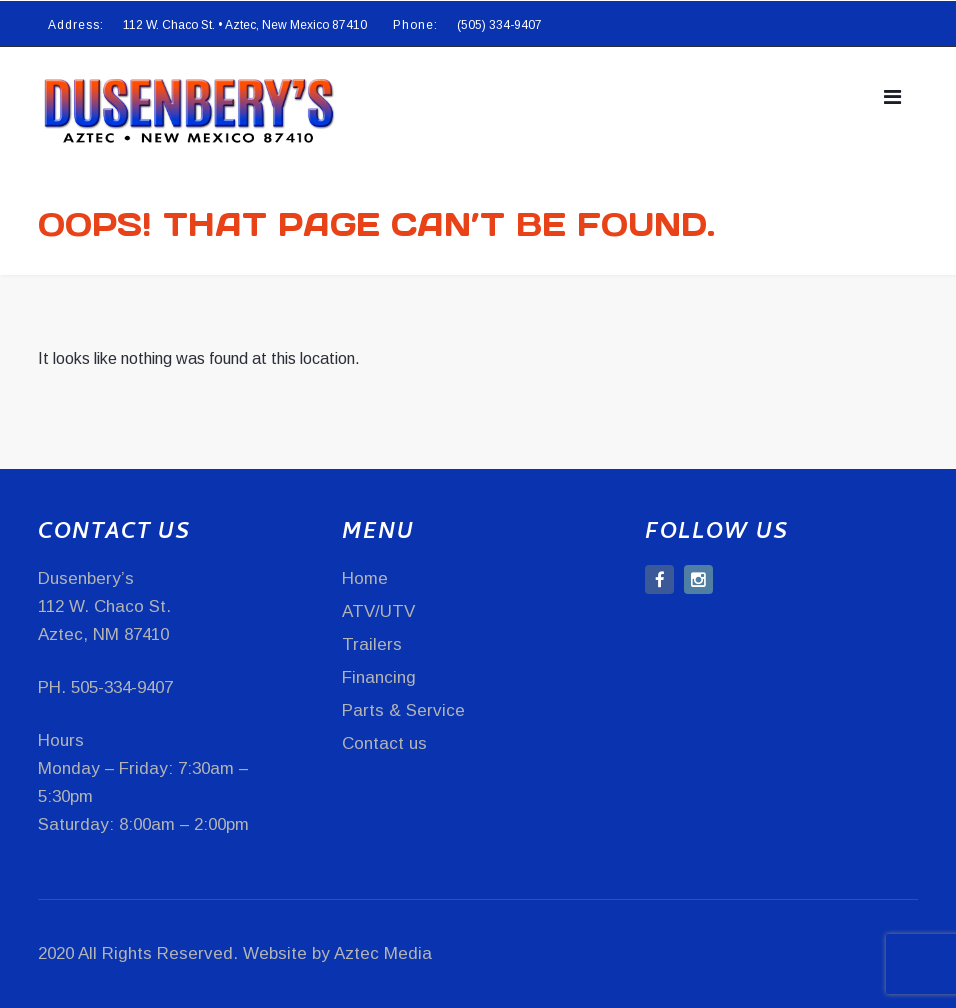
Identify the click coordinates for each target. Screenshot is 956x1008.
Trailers (372, 644)
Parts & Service (403, 710)
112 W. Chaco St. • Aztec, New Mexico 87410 (245, 25)
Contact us (384, 743)
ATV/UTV (378, 611)
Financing (379, 677)
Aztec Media (383, 953)
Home (365, 578)
